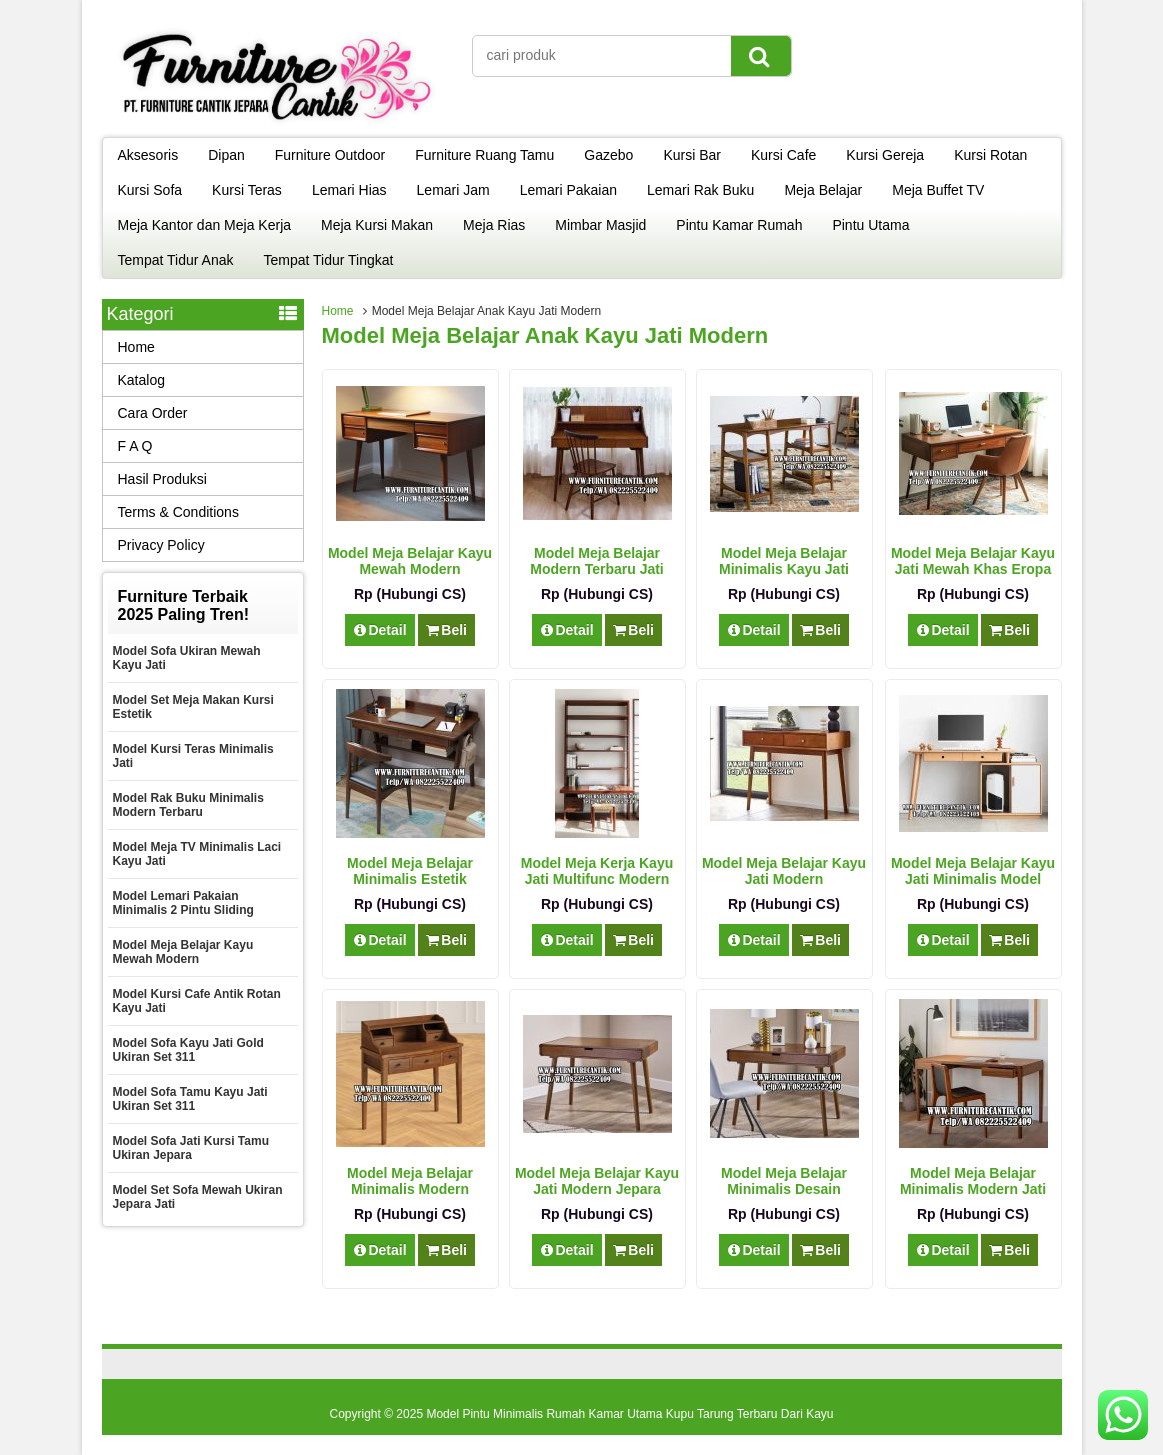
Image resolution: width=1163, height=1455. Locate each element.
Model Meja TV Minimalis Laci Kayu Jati (197, 854)
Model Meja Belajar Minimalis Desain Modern (784, 1189)
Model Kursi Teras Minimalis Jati (193, 756)
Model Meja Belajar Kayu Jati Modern (784, 871)
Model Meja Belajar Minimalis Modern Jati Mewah (973, 1189)
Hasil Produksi (162, 479)
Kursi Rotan (990, 155)
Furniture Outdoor (330, 155)
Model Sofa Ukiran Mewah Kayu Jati (187, 658)
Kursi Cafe (783, 155)
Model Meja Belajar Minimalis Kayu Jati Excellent (784, 569)
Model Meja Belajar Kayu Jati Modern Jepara (597, 1181)
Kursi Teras (247, 190)
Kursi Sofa (150, 190)
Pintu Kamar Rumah (739, 225)
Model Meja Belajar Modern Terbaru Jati (597, 561)
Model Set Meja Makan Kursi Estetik (193, 707)
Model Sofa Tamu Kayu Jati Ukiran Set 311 (190, 1099)
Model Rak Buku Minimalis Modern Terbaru (188, 805)
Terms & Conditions (178, 512)
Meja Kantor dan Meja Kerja (205, 225)
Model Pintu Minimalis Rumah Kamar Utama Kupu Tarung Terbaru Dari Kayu (629, 1414)
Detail (380, 630)
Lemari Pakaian (568, 190)
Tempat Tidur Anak (176, 260)
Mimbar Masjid (600, 225)
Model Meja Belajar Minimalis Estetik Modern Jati (410, 879)
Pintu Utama (870, 225)
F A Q (135, 446)
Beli (446, 630)
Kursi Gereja (885, 155)
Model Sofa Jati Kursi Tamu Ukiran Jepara (191, 1148)
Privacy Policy (161, 545)
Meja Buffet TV (938, 190)
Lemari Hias (349, 190)
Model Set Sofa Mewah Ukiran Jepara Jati (198, 1197)
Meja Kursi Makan (377, 225)
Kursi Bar (692, 155)
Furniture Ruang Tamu (484, 155)
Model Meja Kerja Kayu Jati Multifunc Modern (597, 871)
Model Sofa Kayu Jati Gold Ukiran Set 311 (188, 1050)
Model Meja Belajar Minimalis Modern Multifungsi (410, 1189)
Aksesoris (148, 155)
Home (338, 311)
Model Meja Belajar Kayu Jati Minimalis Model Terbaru (973, 879)
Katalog (141, 380)
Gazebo (608, 155)
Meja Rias (494, 225)
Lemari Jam (453, 190)
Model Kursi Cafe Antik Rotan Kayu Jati (197, 1001)
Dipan (226, 155)
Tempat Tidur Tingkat (328, 260)
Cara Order (153, 413)
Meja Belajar (823, 190)
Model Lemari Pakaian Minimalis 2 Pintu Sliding (183, 903)
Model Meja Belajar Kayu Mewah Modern (410, 561)
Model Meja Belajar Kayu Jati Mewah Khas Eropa (973, 561)
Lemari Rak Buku (700, 190)
